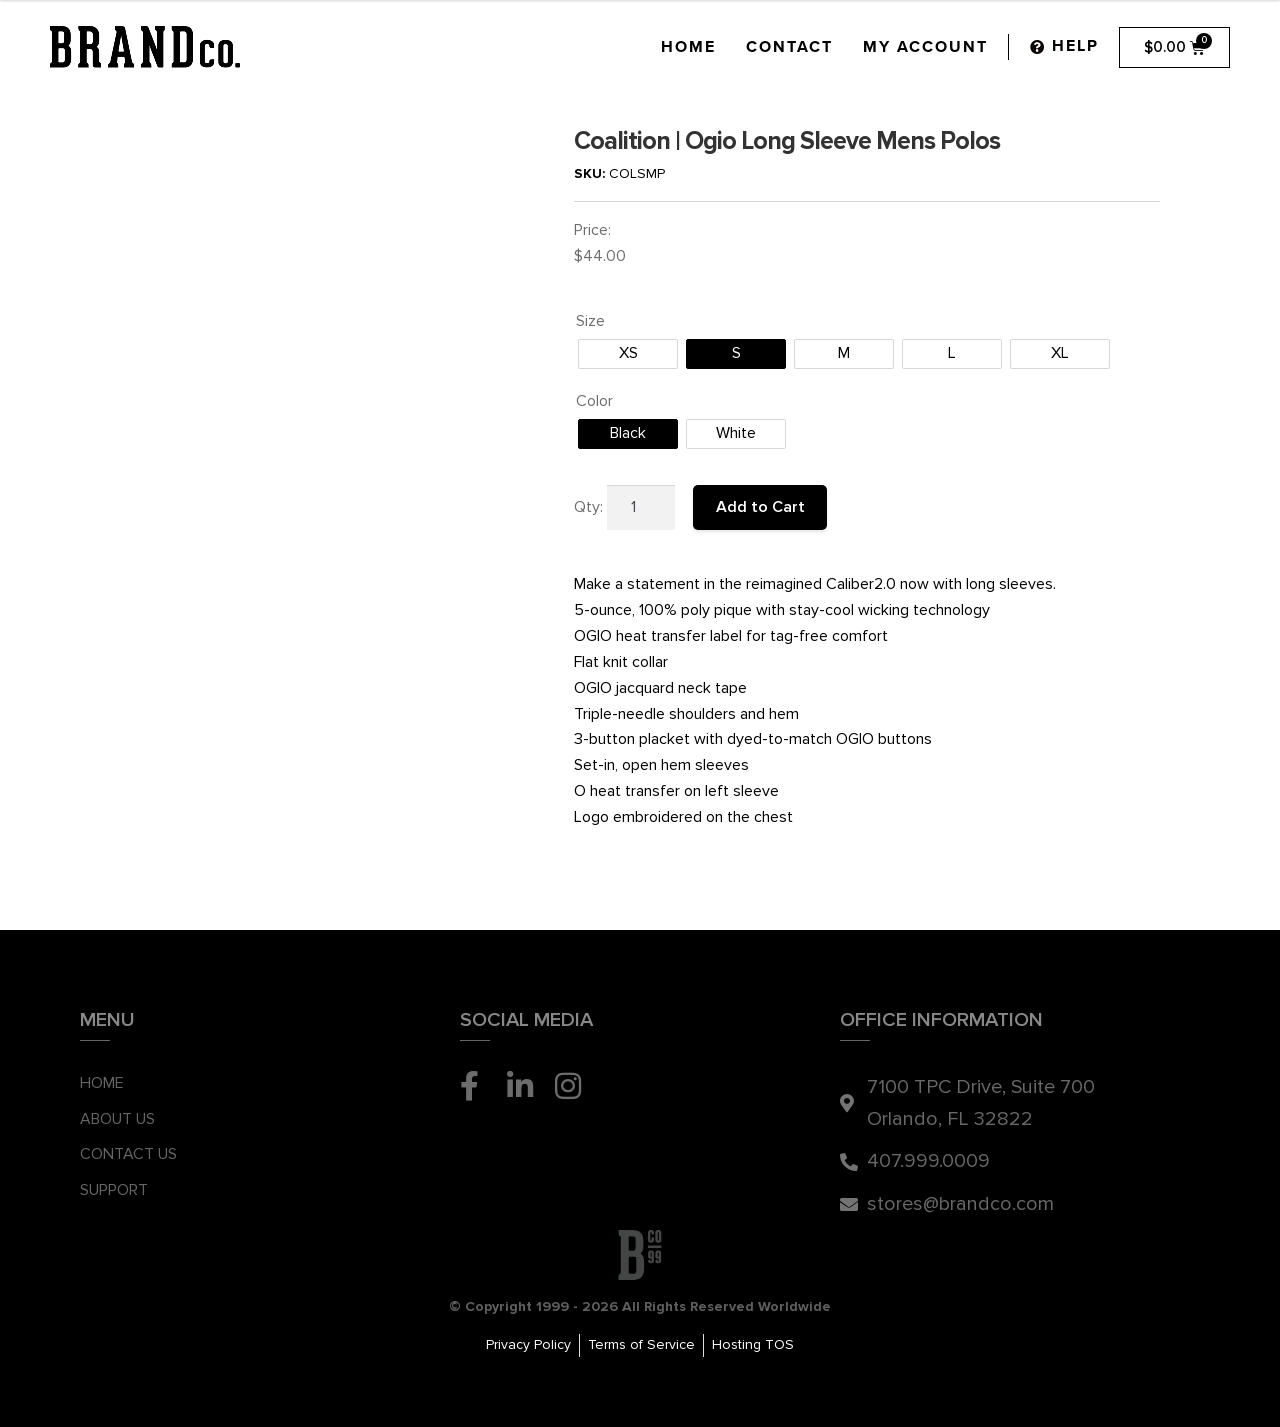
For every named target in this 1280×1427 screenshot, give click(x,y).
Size (590, 321)
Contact (789, 47)
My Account (925, 47)
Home (688, 47)
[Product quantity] (641, 508)
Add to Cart (760, 507)
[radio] (628, 354)
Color (594, 401)
